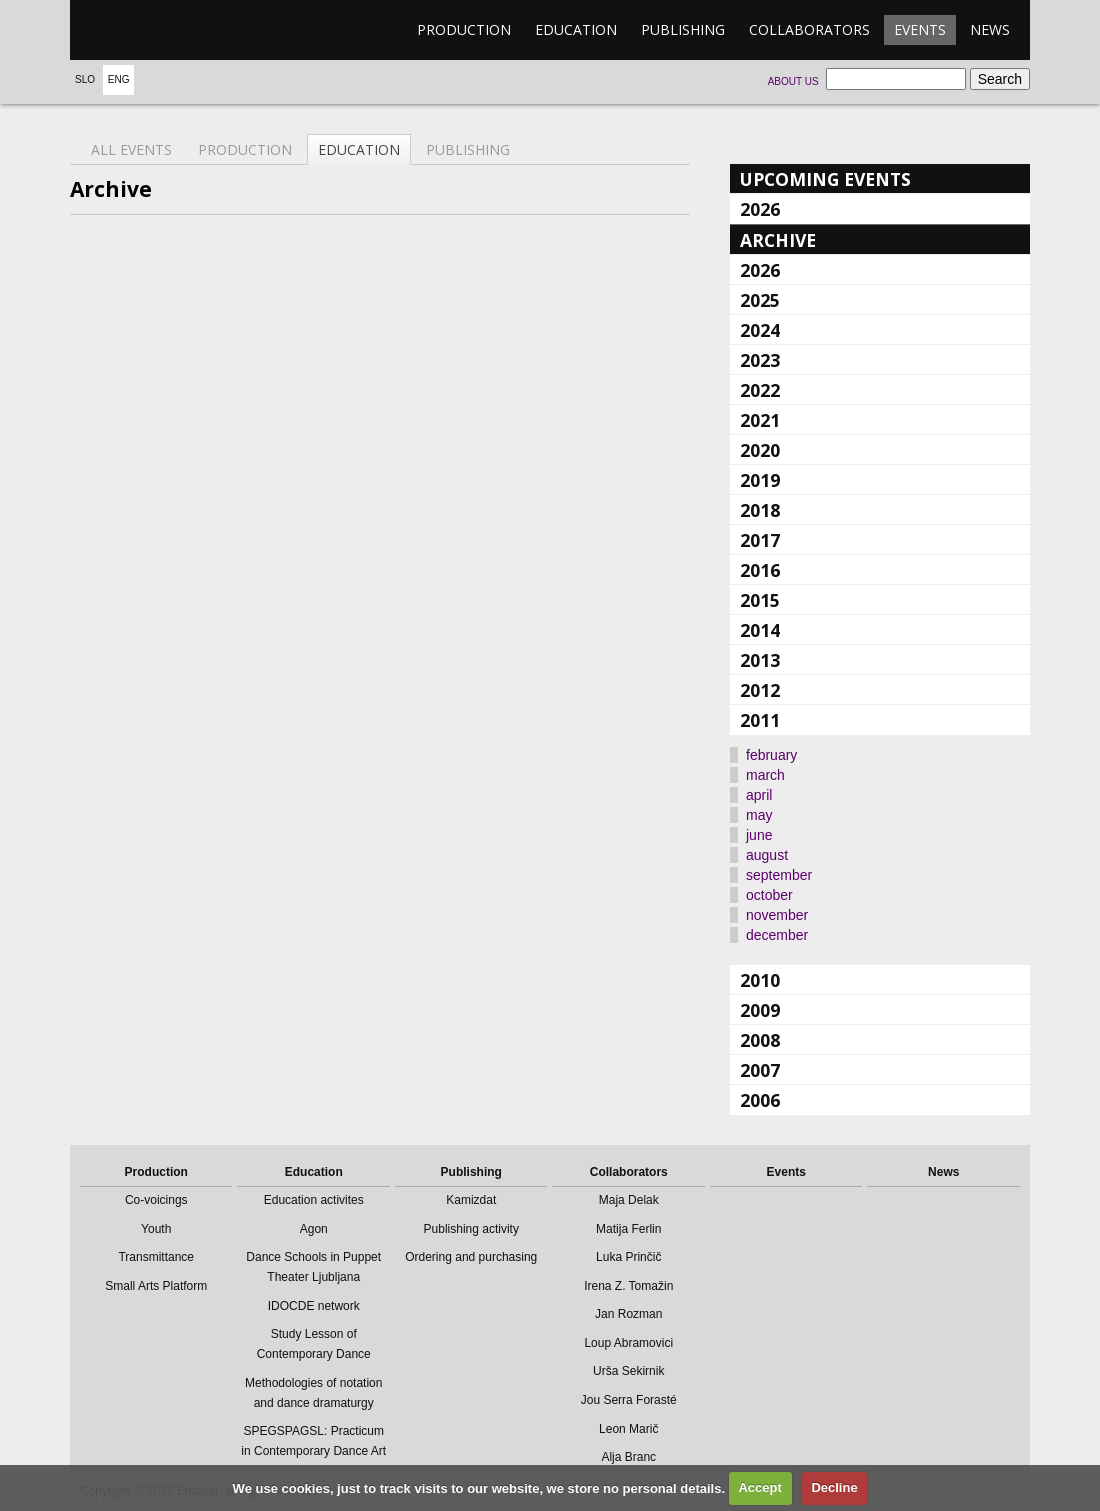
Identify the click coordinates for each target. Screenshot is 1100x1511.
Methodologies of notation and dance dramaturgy (313, 1393)
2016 (760, 570)
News (990, 29)
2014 (760, 630)
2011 (760, 720)
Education (576, 29)
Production (464, 29)
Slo (85, 79)
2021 (760, 420)
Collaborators (809, 29)
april (759, 795)
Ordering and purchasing (471, 1257)
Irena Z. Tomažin (628, 1286)
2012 (760, 690)
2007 (760, 1070)
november (777, 915)
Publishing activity (471, 1229)
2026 (760, 209)
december (777, 935)
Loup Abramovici (628, 1343)
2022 (760, 390)
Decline (834, 1487)
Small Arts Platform (156, 1286)
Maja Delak (629, 1200)
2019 (760, 480)
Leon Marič (628, 1429)
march (765, 775)
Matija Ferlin (628, 1229)
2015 (760, 600)
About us (793, 81)
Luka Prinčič (628, 1257)
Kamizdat (471, 1200)
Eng (119, 79)
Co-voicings (156, 1200)
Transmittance (156, 1257)
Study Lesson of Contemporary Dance (314, 1344)
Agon (314, 1229)
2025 (760, 300)
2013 (760, 660)
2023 (760, 360)
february (771, 755)
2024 (760, 330)
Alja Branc (628, 1457)
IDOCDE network (314, 1306)
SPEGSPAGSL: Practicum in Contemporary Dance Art (313, 1441)
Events (920, 29)
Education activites (314, 1200)
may (759, 815)
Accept (759, 1487)
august (767, 855)
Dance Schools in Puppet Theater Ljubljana (313, 1267)
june (759, 835)
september (779, 875)
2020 (760, 450)
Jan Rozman (628, 1314)
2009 (760, 1010)
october (769, 895)
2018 (760, 510)
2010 (760, 980)
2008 (760, 1040)
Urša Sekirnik (628, 1371)
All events (131, 149)
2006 (760, 1100)
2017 (760, 540)
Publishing (683, 29)
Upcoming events (825, 179)
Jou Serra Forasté (629, 1400)
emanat (165, 30)
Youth (156, 1229)
